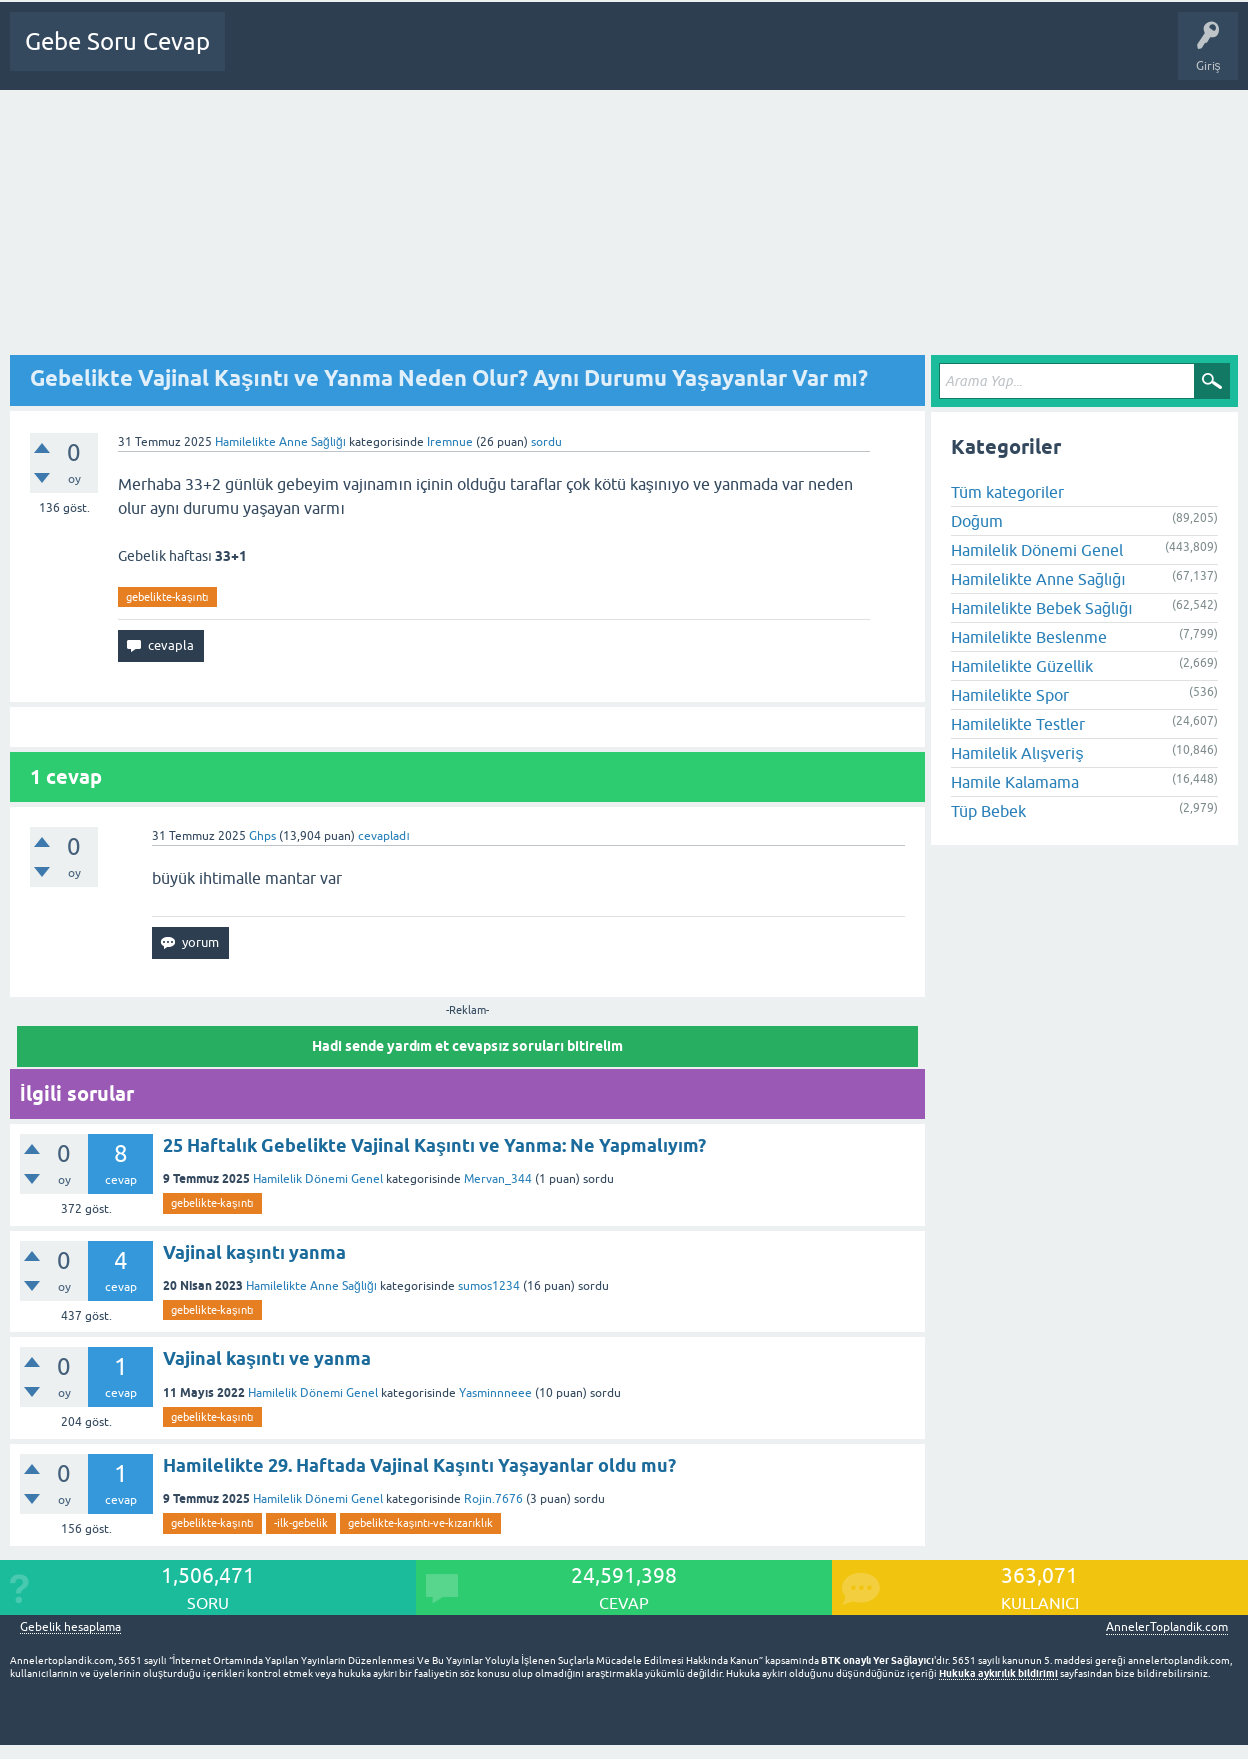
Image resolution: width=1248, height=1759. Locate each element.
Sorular (332, 56)
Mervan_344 (498, 1179)
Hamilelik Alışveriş (1017, 753)
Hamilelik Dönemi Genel (318, 1179)
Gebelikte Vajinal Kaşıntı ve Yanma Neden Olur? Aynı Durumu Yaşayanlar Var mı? (449, 378)
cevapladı (383, 836)
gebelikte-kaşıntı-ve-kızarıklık (421, 1523)
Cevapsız (397, 56)
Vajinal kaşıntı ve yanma (267, 1358)
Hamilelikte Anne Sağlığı (280, 442)
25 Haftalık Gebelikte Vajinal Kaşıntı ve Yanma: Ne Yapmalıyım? (434, 1145)
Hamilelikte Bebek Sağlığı (1042, 608)
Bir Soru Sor (619, 56)
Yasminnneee (495, 1393)
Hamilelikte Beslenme (1029, 637)
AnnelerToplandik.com (1167, 1627)
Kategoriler (473, 56)
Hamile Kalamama (1015, 782)
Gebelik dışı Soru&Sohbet (746, 56)
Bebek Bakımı (881, 56)
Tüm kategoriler (1007, 492)
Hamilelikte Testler (1018, 724)
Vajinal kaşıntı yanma (254, 1252)
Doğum (977, 521)
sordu (546, 442)
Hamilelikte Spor (1010, 695)
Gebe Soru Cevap (117, 41)
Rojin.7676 (493, 1499)
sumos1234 (489, 1286)
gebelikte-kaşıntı (167, 597)
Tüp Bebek (988, 811)
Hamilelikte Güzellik (1022, 666)
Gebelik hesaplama (70, 1627)
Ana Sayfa (265, 56)
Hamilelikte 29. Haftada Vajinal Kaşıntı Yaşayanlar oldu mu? (419, 1465)
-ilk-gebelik (301, 1523)
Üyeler (546, 56)
